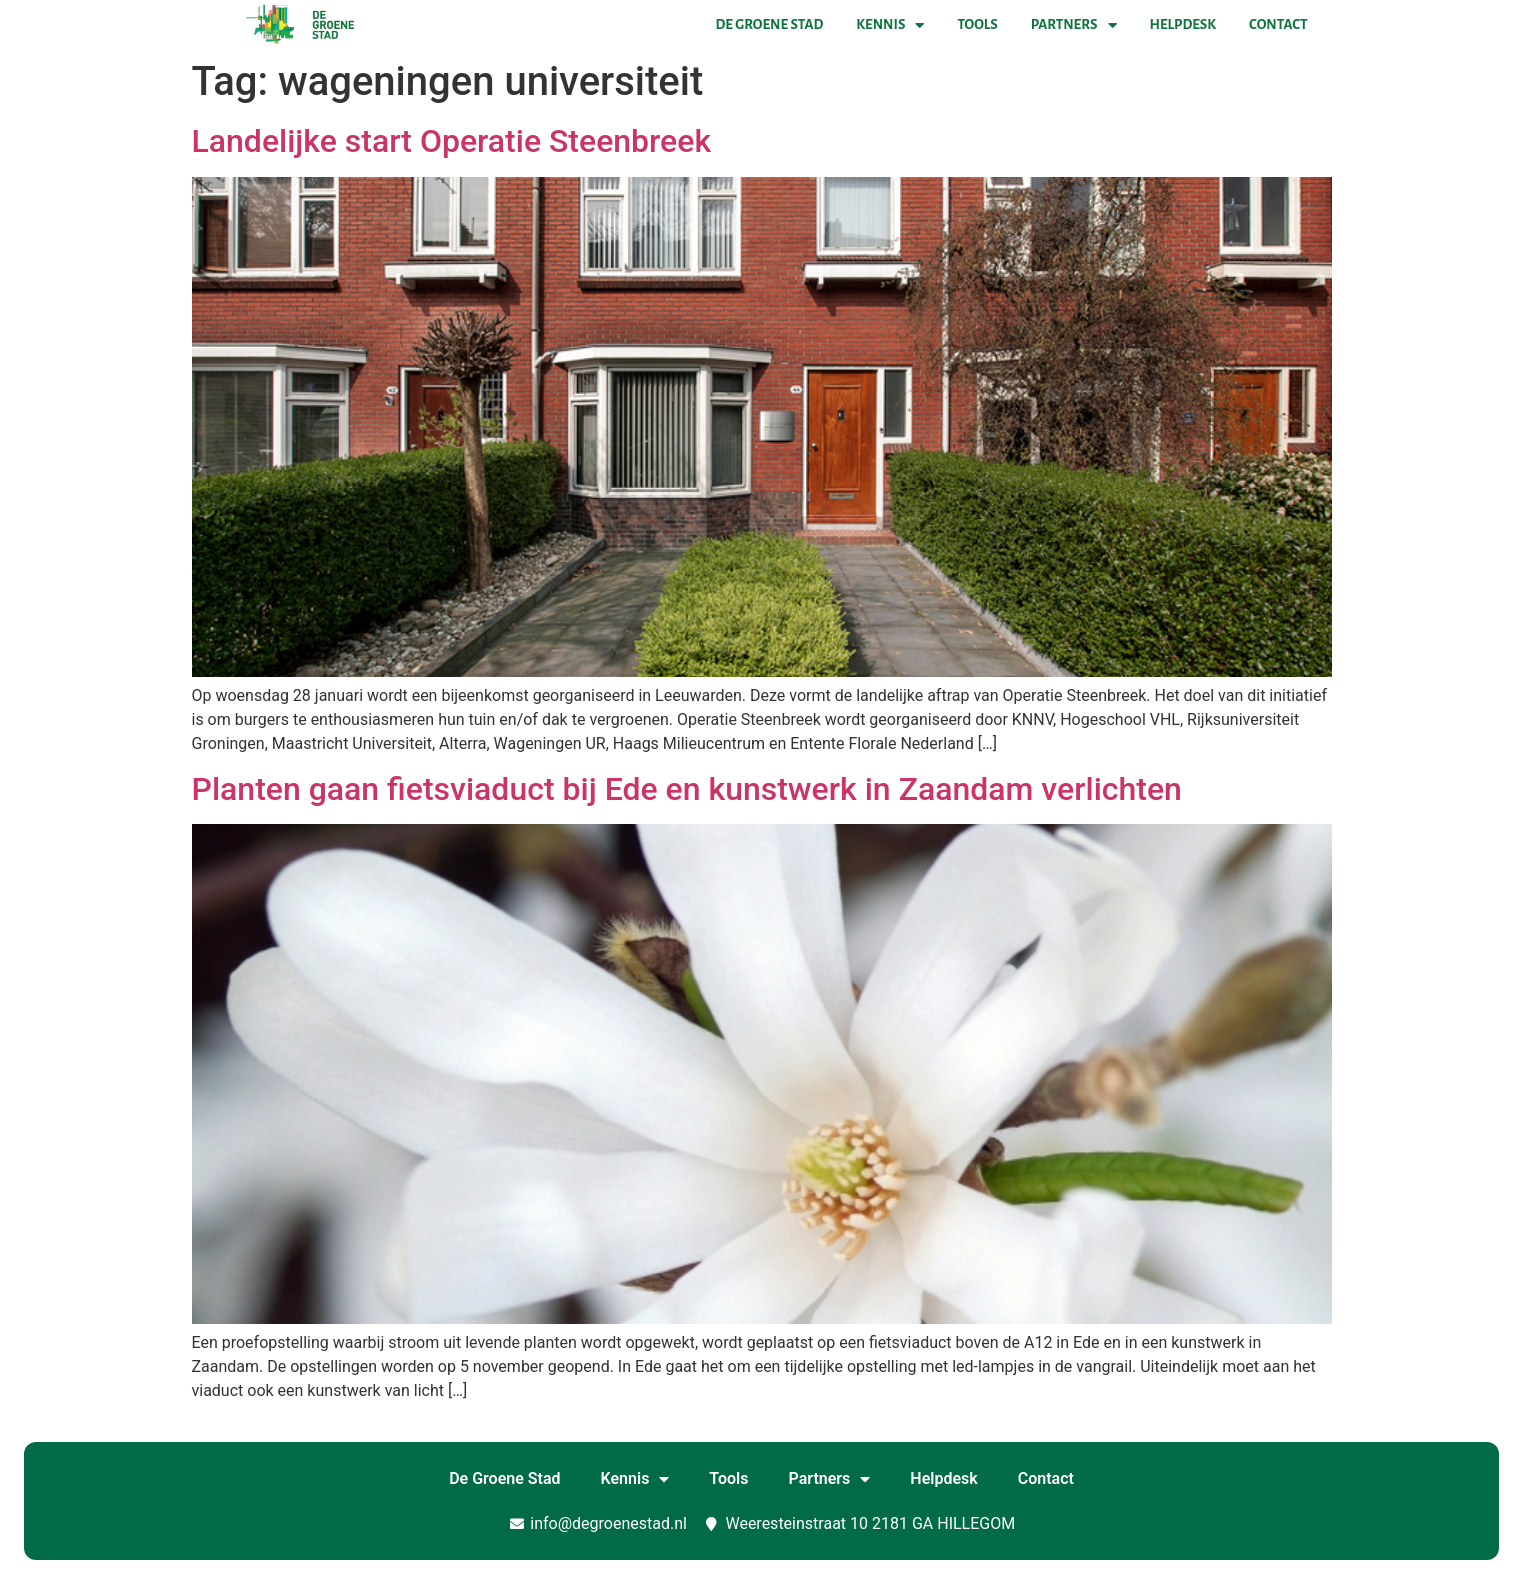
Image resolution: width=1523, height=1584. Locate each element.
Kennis (890, 25)
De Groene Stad (770, 24)
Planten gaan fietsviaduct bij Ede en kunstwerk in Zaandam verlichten (687, 789)
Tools (977, 24)
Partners (1074, 25)
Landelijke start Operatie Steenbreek (452, 141)
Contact (1278, 24)
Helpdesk (1183, 24)
